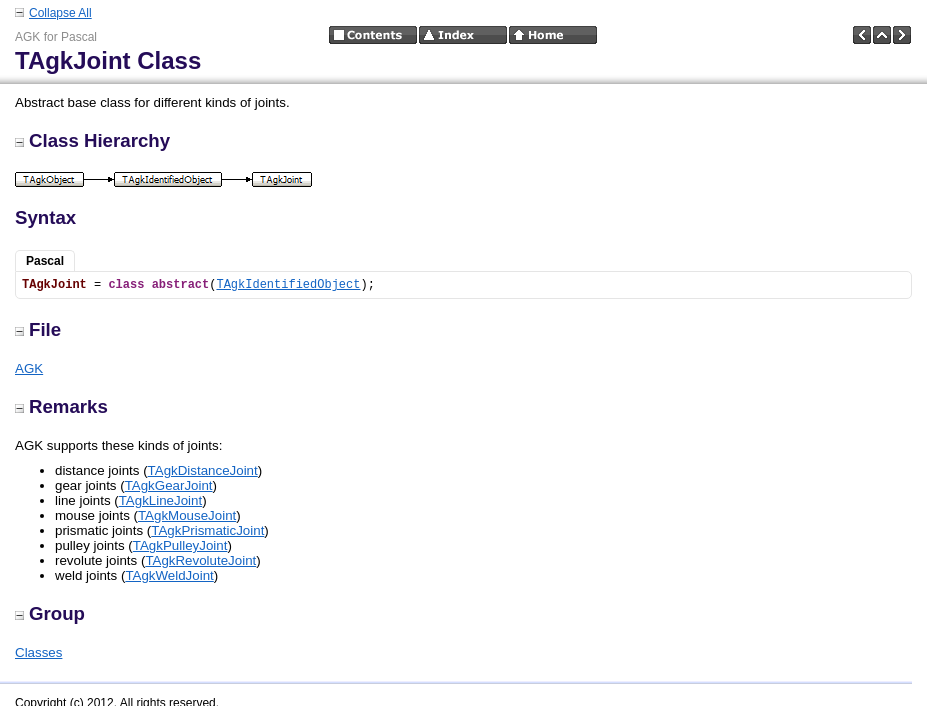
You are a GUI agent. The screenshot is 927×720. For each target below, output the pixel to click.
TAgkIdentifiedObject (288, 285)
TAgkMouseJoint (187, 515)
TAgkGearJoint (169, 485)
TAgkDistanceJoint (203, 470)
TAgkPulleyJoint (180, 545)
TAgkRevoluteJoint (200, 560)
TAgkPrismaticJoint (207, 530)
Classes (38, 652)
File (38, 329)
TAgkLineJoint (160, 500)
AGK (29, 368)
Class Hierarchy (92, 140)
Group (50, 613)
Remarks (61, 406)
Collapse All (60, 13)
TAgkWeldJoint (169, 575)
